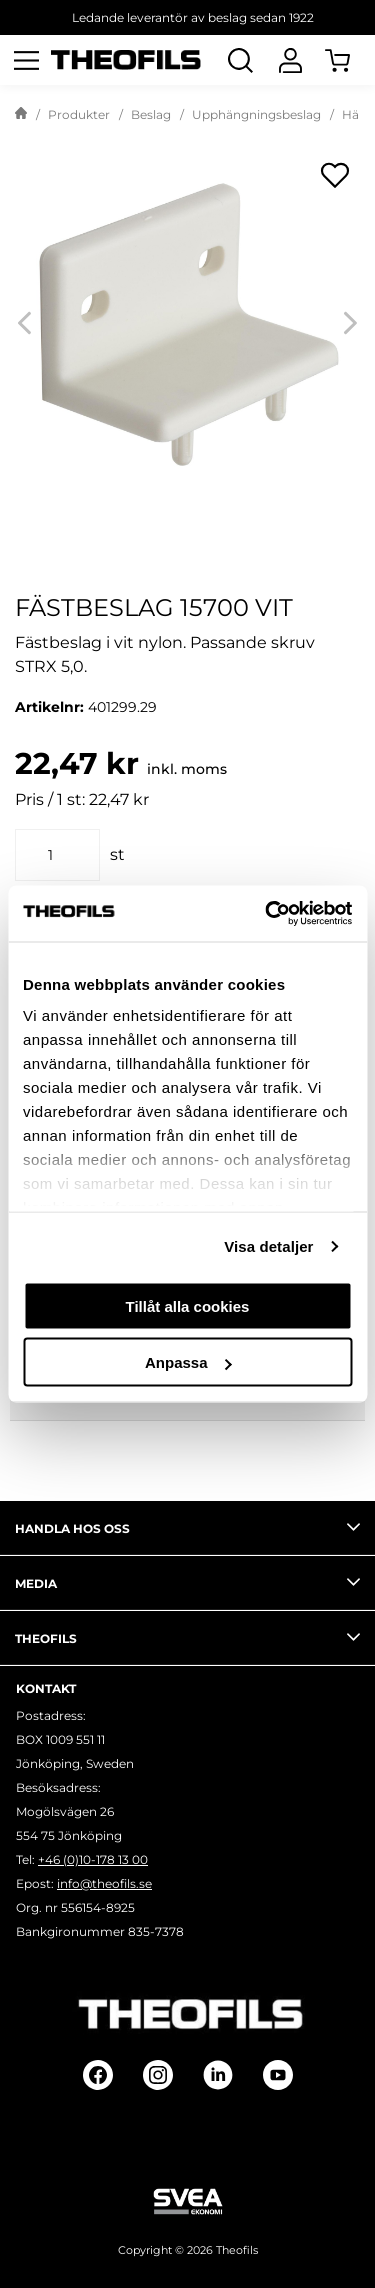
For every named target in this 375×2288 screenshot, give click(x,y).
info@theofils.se (104, 1883)
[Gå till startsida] (21, 115)
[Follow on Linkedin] (218, 2075)
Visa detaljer (268, 1246)
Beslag (151, 114)
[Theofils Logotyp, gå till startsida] (126, 60)
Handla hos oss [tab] (187, 1527)
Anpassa (188, 1362)
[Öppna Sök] (240, 60)
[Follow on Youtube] (278, 2075)
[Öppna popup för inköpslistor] (335, 175)
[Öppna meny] (26, 60)
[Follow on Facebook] (98, 2075)
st (117, 854)
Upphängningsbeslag (256, 114)
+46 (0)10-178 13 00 (93, 1859)
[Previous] (24, 322)
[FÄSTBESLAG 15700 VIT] (187, 322)
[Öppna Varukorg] (350, 60)
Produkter (79, 114)
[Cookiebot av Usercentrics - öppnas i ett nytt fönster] (267, 914)
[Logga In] (290, 60)
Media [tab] (187, 1582)
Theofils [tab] (187, 1637)
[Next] (350, 322)
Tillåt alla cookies (188, 1305)
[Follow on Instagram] (158, 2075)
